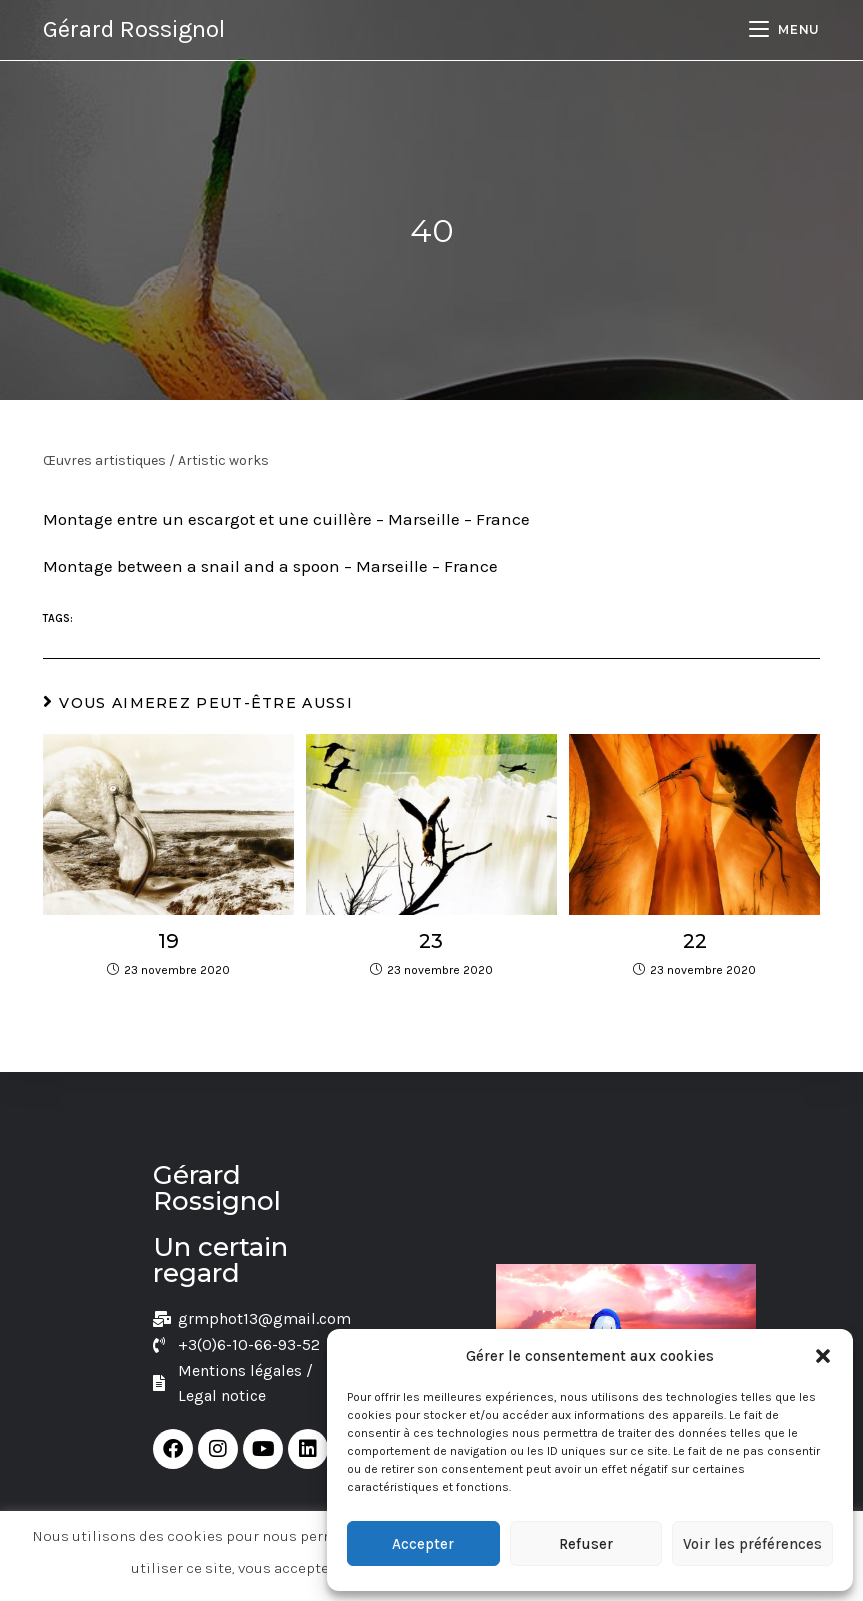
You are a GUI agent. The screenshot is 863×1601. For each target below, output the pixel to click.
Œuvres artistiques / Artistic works (156, 460)
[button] (823, 1356)
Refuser (586, 1544)
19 (168, 941)
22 (695, 941)
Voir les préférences (752, 1544)
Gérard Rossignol (134, 29)
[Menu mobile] (784, 29)
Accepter (423, 1544)
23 (431, 941)
